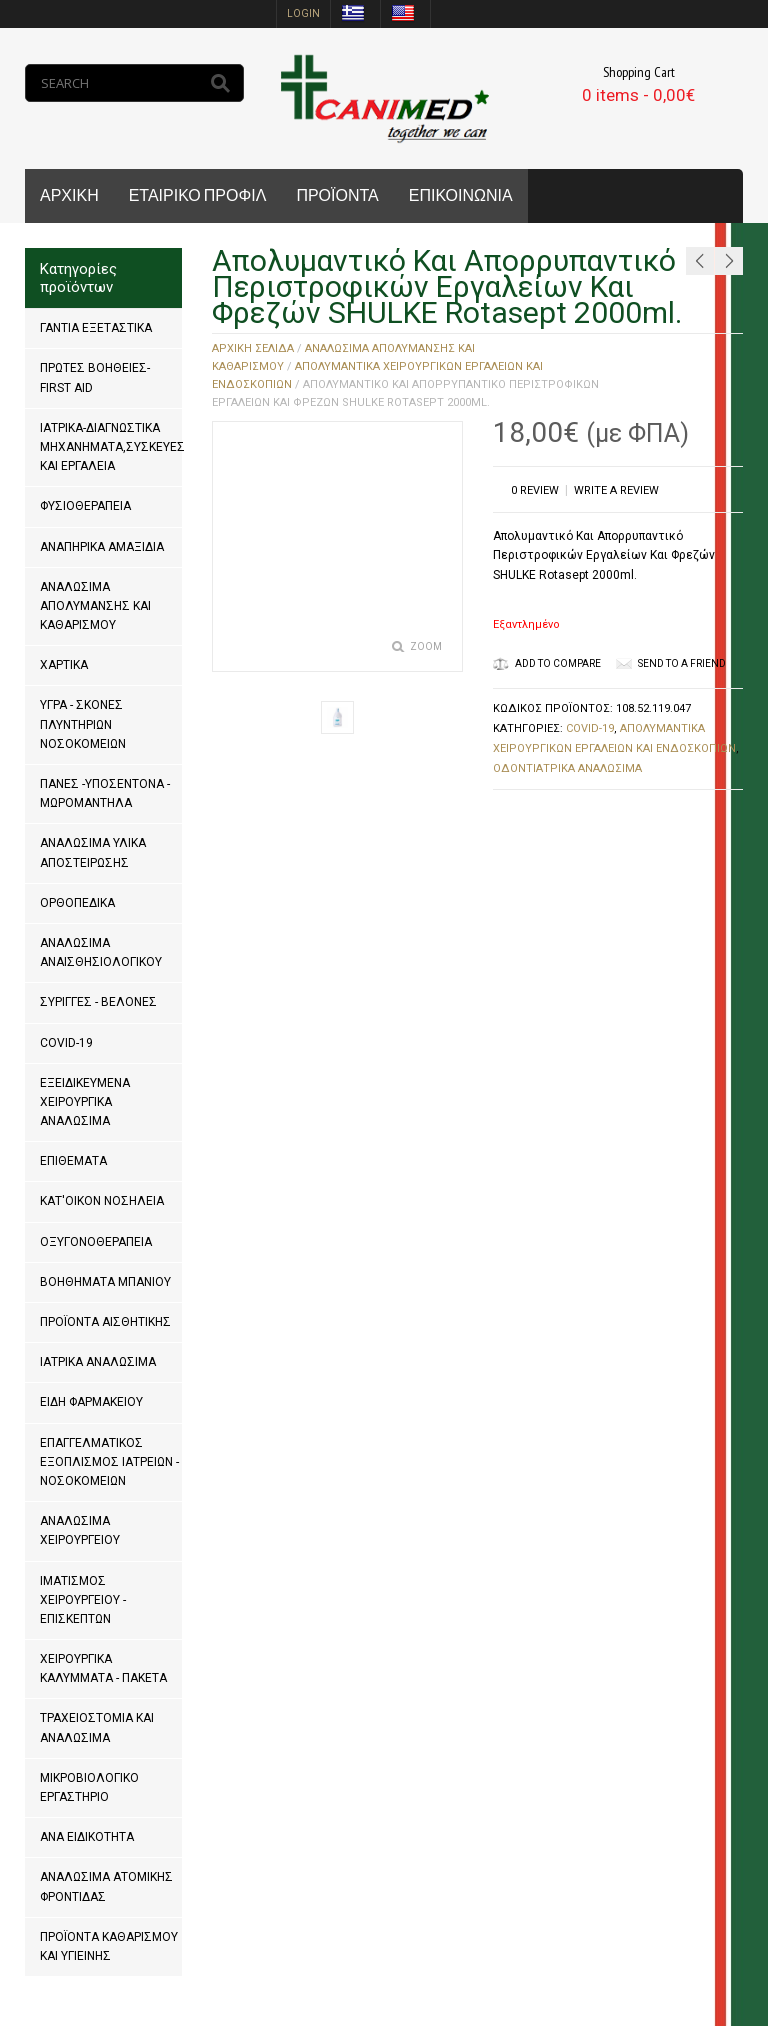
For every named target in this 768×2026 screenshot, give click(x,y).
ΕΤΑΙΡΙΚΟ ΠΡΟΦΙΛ (198, 195)
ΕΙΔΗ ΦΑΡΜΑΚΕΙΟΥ (91, 1402)
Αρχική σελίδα (253, 348)
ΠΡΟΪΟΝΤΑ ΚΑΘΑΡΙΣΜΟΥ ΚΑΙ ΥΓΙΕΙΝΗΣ (109, 1946)
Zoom (426, 646)
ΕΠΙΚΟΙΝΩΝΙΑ (461, 195)
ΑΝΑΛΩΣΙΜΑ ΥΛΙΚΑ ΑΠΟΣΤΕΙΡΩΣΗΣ (93, 852)
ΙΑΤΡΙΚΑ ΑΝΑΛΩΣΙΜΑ (98, 1362)
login (303, 13)
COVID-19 (66, 1043)
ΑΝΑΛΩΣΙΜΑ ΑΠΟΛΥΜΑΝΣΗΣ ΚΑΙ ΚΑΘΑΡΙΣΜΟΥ (95, 606)
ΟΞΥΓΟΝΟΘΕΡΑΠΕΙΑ (96, 1242)
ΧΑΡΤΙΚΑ (64, 665)
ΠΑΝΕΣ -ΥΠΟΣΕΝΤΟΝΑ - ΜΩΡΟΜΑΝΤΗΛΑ (105, 793)
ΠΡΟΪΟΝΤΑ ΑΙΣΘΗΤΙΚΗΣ (105, 1322)
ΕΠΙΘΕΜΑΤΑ (73, 1161)
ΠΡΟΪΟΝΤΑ (337, 195)
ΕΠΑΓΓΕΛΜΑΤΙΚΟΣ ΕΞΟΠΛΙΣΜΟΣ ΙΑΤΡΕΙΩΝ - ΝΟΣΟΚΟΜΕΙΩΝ (109, 1462)
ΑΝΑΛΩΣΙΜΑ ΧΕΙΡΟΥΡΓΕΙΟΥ (80, 1530)
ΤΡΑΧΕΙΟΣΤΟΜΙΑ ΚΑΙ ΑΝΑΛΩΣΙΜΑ (97, 1727)
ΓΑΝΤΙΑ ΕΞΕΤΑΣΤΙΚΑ (96, 328)
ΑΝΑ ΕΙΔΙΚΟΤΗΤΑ (87, 1837)
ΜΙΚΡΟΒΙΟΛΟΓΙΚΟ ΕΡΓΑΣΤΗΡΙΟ (89, 1787)
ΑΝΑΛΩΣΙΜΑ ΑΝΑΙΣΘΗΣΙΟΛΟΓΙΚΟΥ (101, 952)
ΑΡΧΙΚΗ (69, 195)
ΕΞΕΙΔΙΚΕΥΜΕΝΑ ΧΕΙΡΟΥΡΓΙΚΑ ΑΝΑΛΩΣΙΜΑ (85, 1102)
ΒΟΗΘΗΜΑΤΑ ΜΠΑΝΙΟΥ (105, 1282)
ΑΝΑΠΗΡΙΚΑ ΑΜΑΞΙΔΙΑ (102, 547)
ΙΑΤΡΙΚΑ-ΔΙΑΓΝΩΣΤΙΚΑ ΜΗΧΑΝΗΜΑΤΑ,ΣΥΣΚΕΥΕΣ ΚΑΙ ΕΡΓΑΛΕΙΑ (112, 447)
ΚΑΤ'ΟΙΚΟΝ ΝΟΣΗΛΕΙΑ (102, 1201)
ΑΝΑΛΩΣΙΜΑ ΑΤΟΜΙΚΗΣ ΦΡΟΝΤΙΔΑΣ (106, 1886)
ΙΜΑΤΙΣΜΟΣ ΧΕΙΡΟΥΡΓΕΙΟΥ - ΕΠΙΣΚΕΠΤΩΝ (83, 1600)
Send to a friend (682, 663)
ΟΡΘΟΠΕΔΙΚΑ (77, 903)
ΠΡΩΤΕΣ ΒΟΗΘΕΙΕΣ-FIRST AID (95, 377)
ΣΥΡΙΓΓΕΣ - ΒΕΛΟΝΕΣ (98, 1002)
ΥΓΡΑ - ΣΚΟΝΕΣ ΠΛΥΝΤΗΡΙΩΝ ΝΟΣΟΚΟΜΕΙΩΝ (83, 724)
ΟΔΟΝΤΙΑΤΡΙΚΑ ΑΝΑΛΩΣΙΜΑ (567, 768)
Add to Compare (547, 663)
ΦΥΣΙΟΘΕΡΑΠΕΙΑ (85, 506)
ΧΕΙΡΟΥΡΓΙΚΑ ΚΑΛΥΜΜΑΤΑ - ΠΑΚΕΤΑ (103, 1668)
